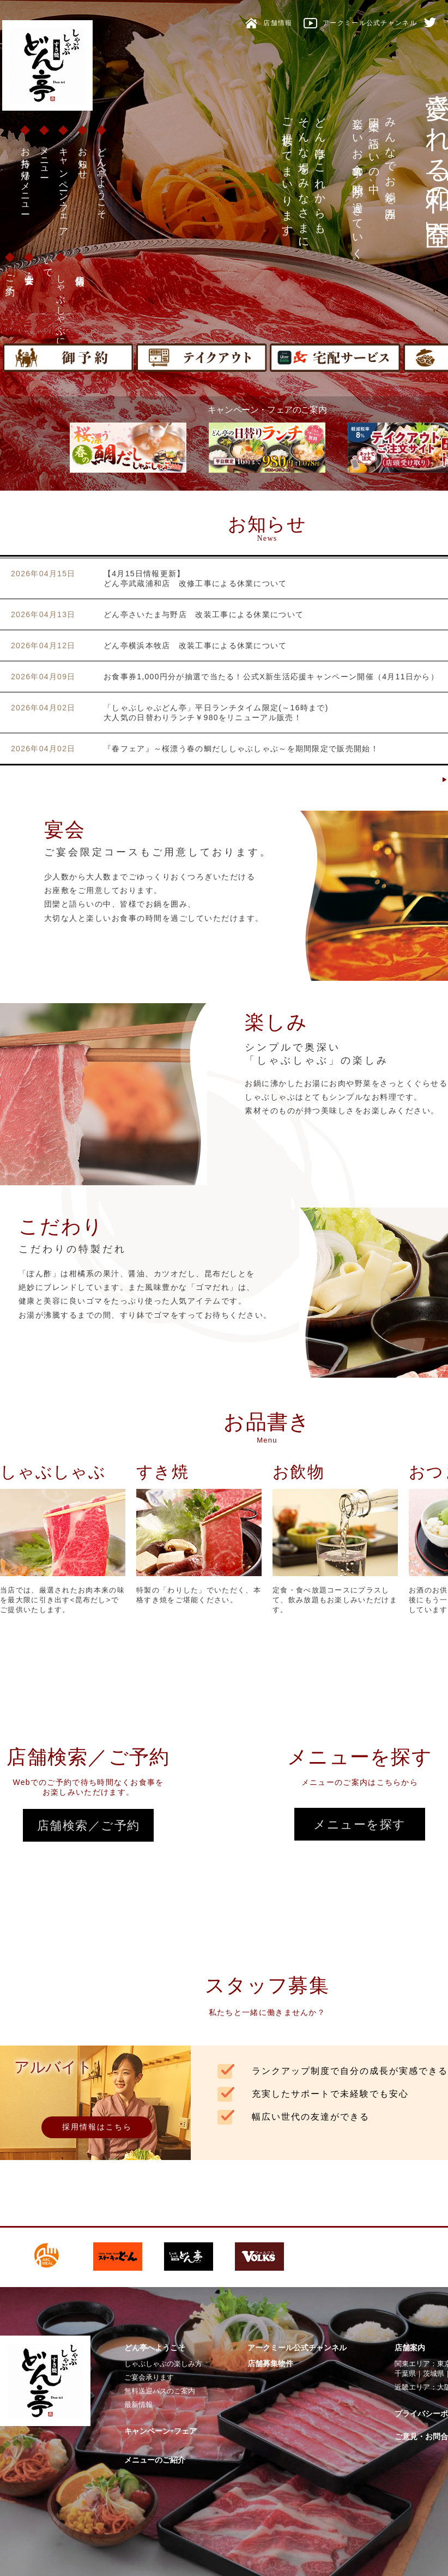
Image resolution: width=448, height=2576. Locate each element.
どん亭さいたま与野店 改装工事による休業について (204, 614)
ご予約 (10, 274)
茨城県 (433, 2373)
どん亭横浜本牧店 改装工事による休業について (195, 645)
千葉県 (405, 2373)
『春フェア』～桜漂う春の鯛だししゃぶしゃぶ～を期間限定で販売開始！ (241, 748)
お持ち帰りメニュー (25, 175)
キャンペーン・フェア (63, 186)
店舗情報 (80, 269)
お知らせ (82, 158)
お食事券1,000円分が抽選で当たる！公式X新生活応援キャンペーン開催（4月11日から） (271, 676)
